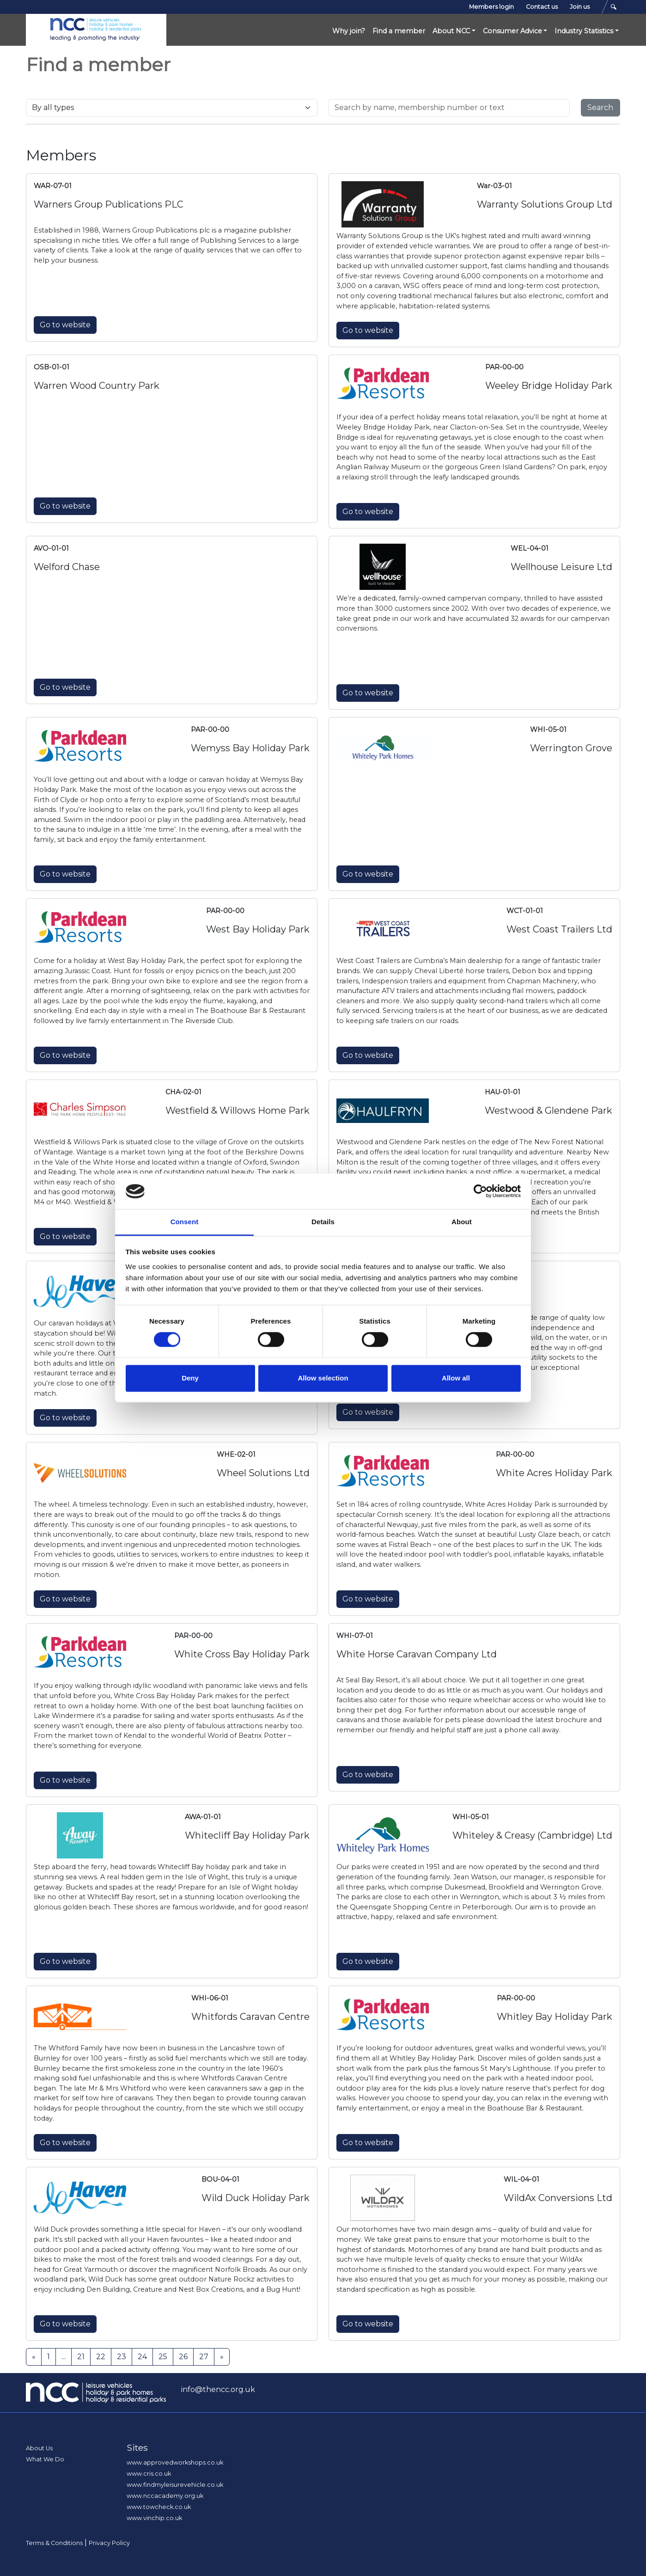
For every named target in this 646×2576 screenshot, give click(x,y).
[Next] (222, 2357)
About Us (39, 2448)
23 (121, 2356)
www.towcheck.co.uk (159, 2506)
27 (203, 2356)
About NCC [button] (451, 31)
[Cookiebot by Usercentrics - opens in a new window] (480, 1191)
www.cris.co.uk (149, 2473)
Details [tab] (323, 1222)
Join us (580, 6)
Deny (190, 1378)
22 (100, 2356)
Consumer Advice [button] (512, 31)
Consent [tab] (185, 1222)
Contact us (542, 6)
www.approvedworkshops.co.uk (175, 2462)
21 (81, 2356)
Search (600, 107)
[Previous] (34, 2357)
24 (142, 2356)
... (63, 2356)
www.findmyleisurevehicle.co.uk (175, 2484)
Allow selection (323, 1378)
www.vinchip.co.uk (154, 2518)
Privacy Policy (109, 2542)
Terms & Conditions (54, 2542)
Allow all (456, 1378)
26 (183, 2356)
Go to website (65, 324)
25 (162, 2356)
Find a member (398, 31)
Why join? (348, 31)
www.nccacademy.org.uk (165, 2495)
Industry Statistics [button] (584, 31)
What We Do (45, 2459)
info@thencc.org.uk (218, 2389)
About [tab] (461, 1222)
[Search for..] (449, 108)
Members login (491, 6)
